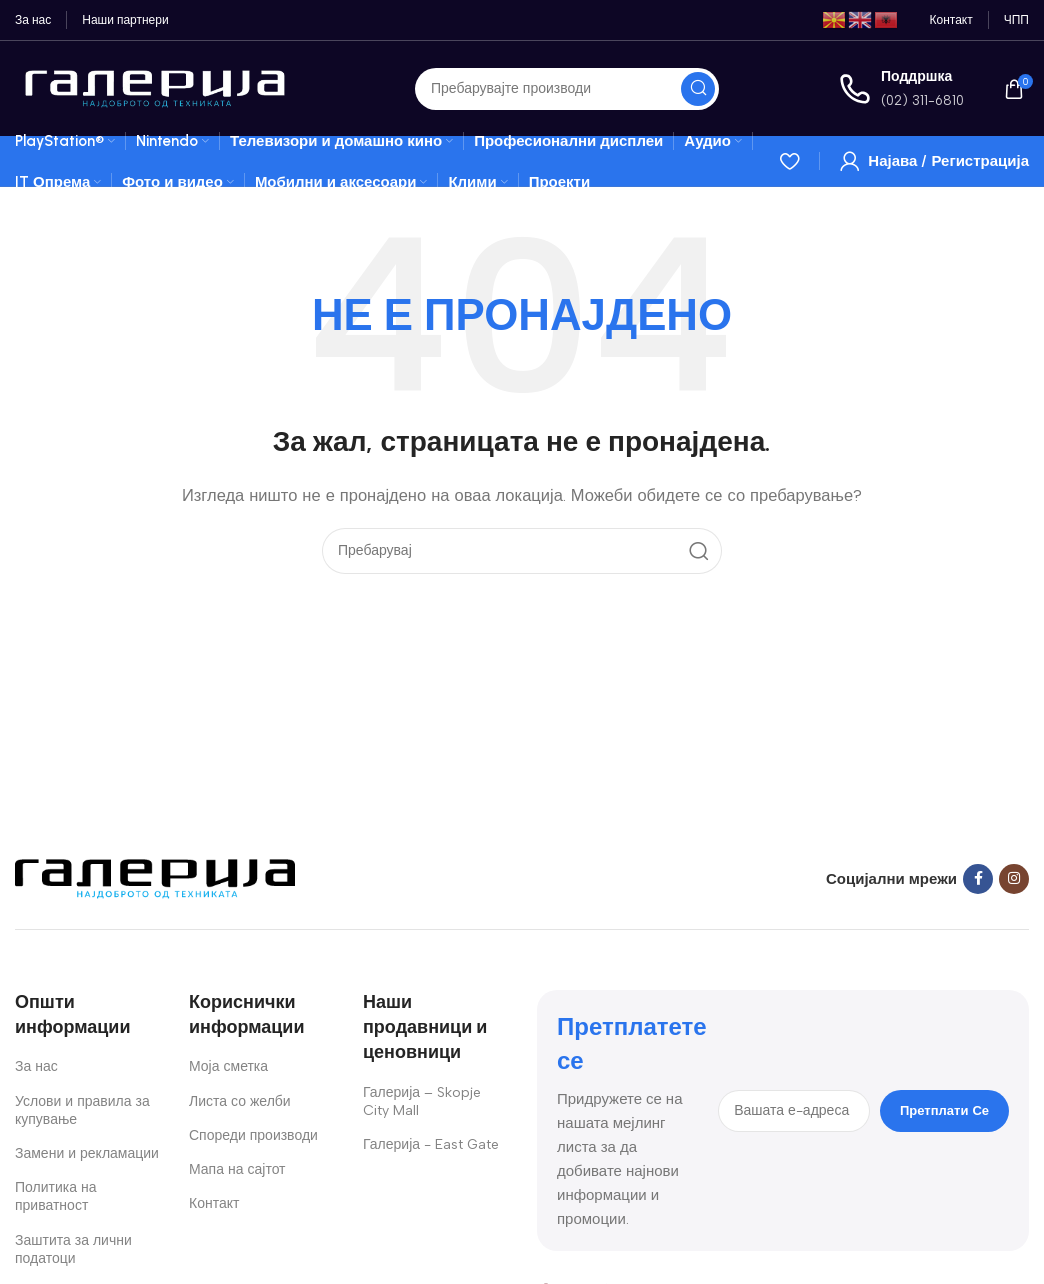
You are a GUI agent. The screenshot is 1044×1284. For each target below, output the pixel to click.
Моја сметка (228, 1066)
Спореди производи (253, 1135)
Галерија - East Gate (431, 1144)
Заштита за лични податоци (73, 1249)
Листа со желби (240, 1101)
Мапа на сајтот (237, 1169)
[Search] (567, 89)
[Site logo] (155, 87)
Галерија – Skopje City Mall (422, 1101)
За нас (36, 1066)
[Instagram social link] (1014, 879)
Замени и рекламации (87, 1153)
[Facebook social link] (978, 879)
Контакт (214, 1203)
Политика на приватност (56, 1196)
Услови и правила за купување (82, 1110)
